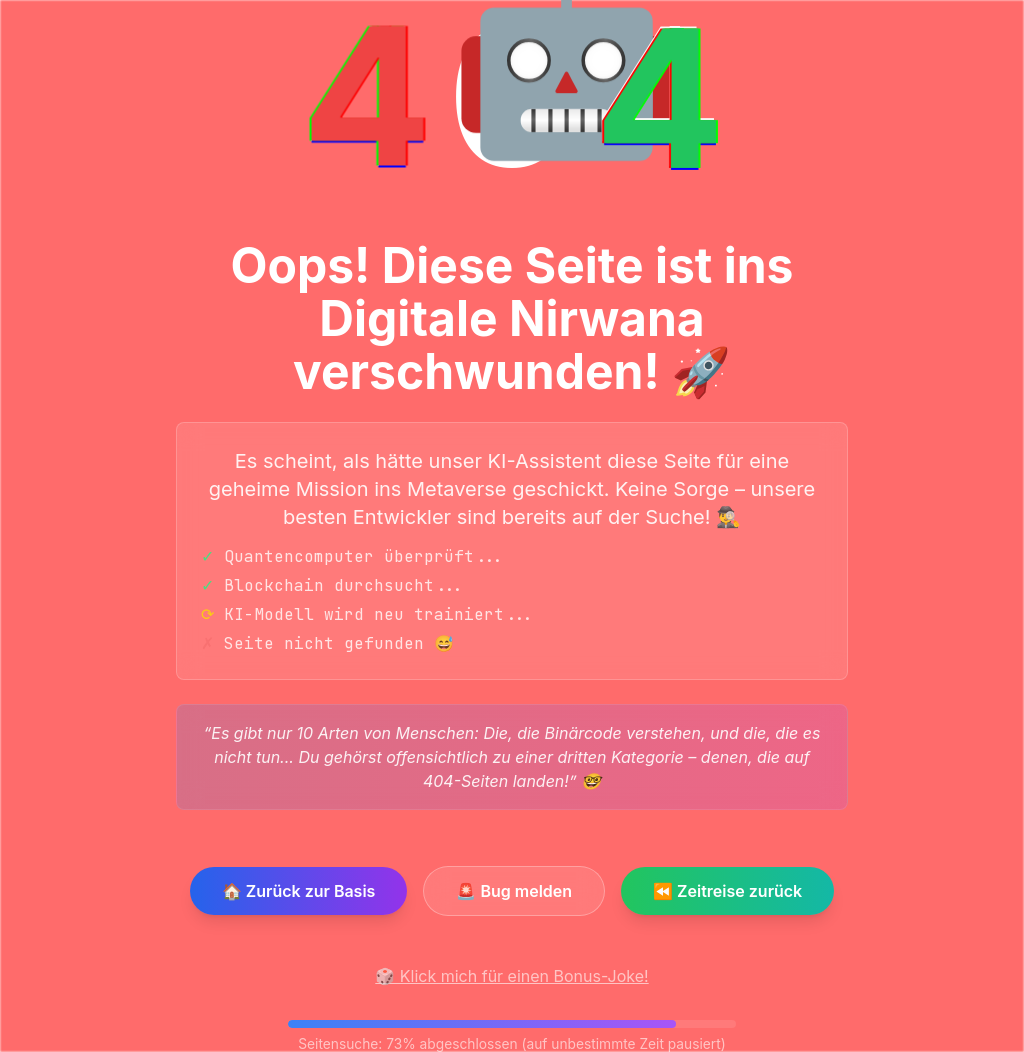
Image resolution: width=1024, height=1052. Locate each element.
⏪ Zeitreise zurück (727, 891)
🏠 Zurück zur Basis (299, 891)
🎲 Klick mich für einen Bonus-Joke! (511, 976)
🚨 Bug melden (514, 891)
